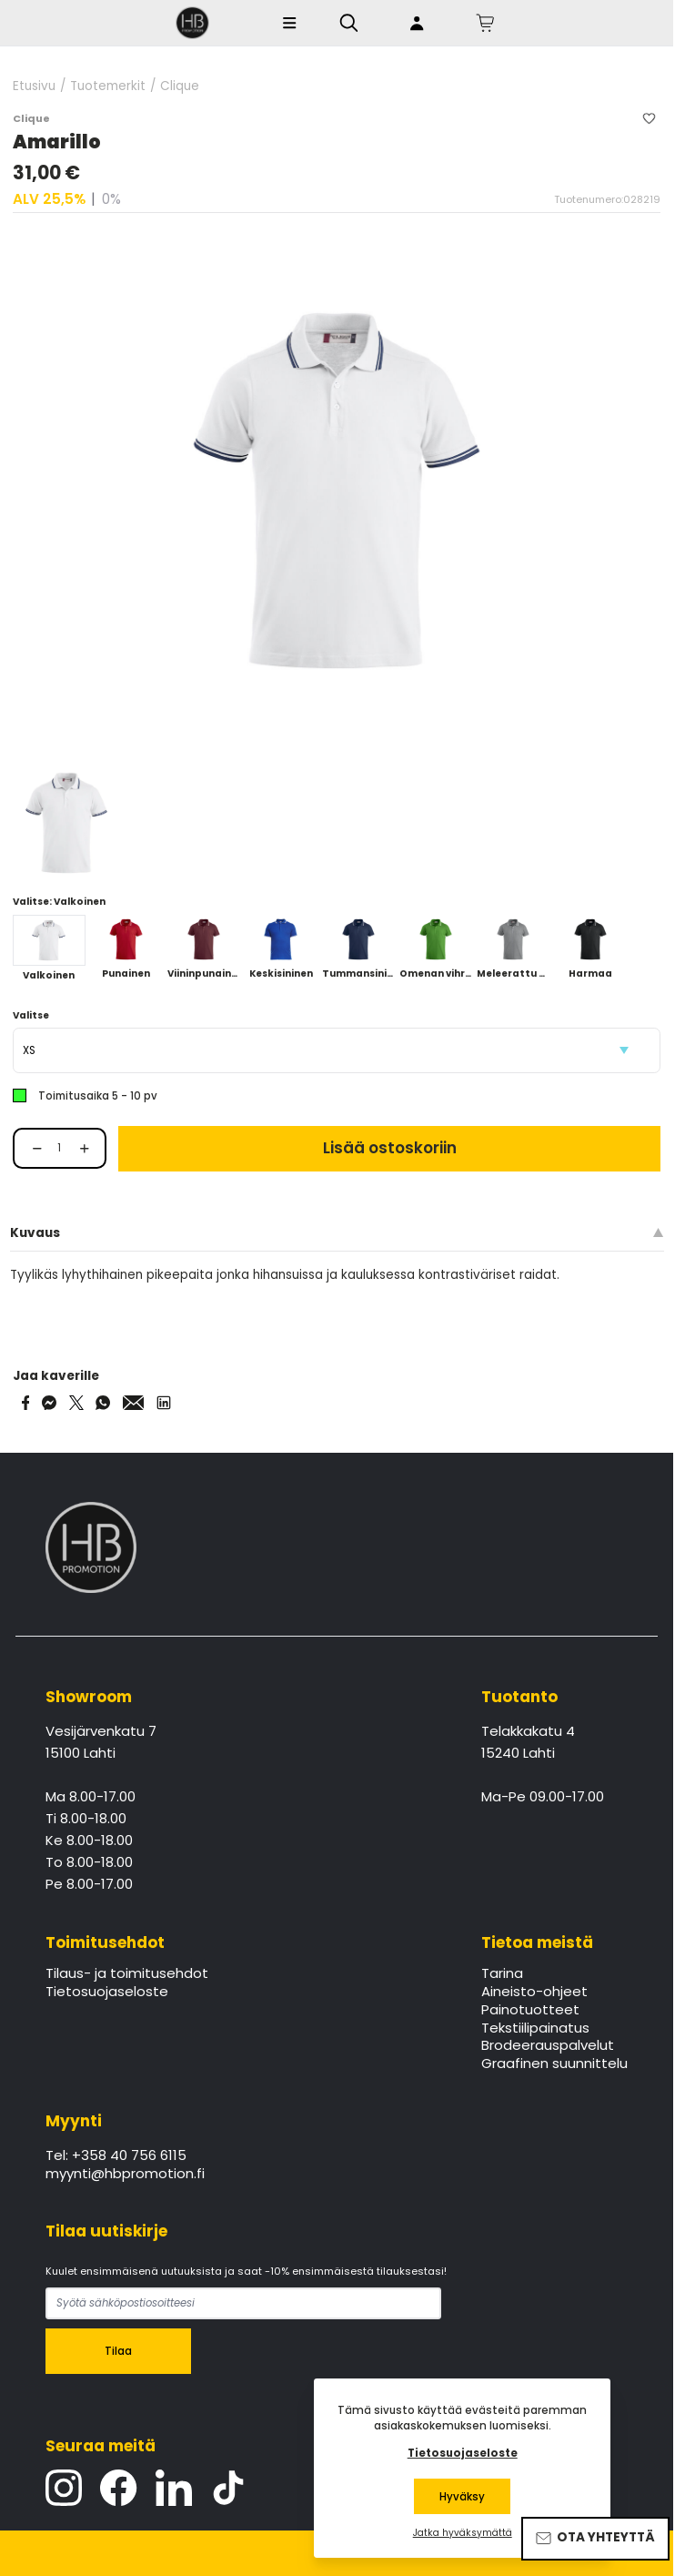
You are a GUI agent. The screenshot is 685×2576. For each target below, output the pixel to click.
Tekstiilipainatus (535, 2029)
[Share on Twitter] (76, 1402)
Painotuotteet (530, 2011)
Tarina (502, 1974)
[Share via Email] (134, 1402)
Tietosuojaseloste (106, 1992)
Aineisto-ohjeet (534, 1992)
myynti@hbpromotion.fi (125, 2174)
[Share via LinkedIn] (163, 1402)
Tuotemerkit (108, 86)
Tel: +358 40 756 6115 (115, 2156)
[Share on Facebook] (26, 1402)
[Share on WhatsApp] (103, 1402)
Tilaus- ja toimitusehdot (126, 1974)
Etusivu (34, 86)
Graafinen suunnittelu (554, 2064)
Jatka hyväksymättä (462, 2533)
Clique (179, 86)
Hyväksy (462, 2497)
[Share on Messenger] (49, 1402)
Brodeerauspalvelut (547, 2046)
